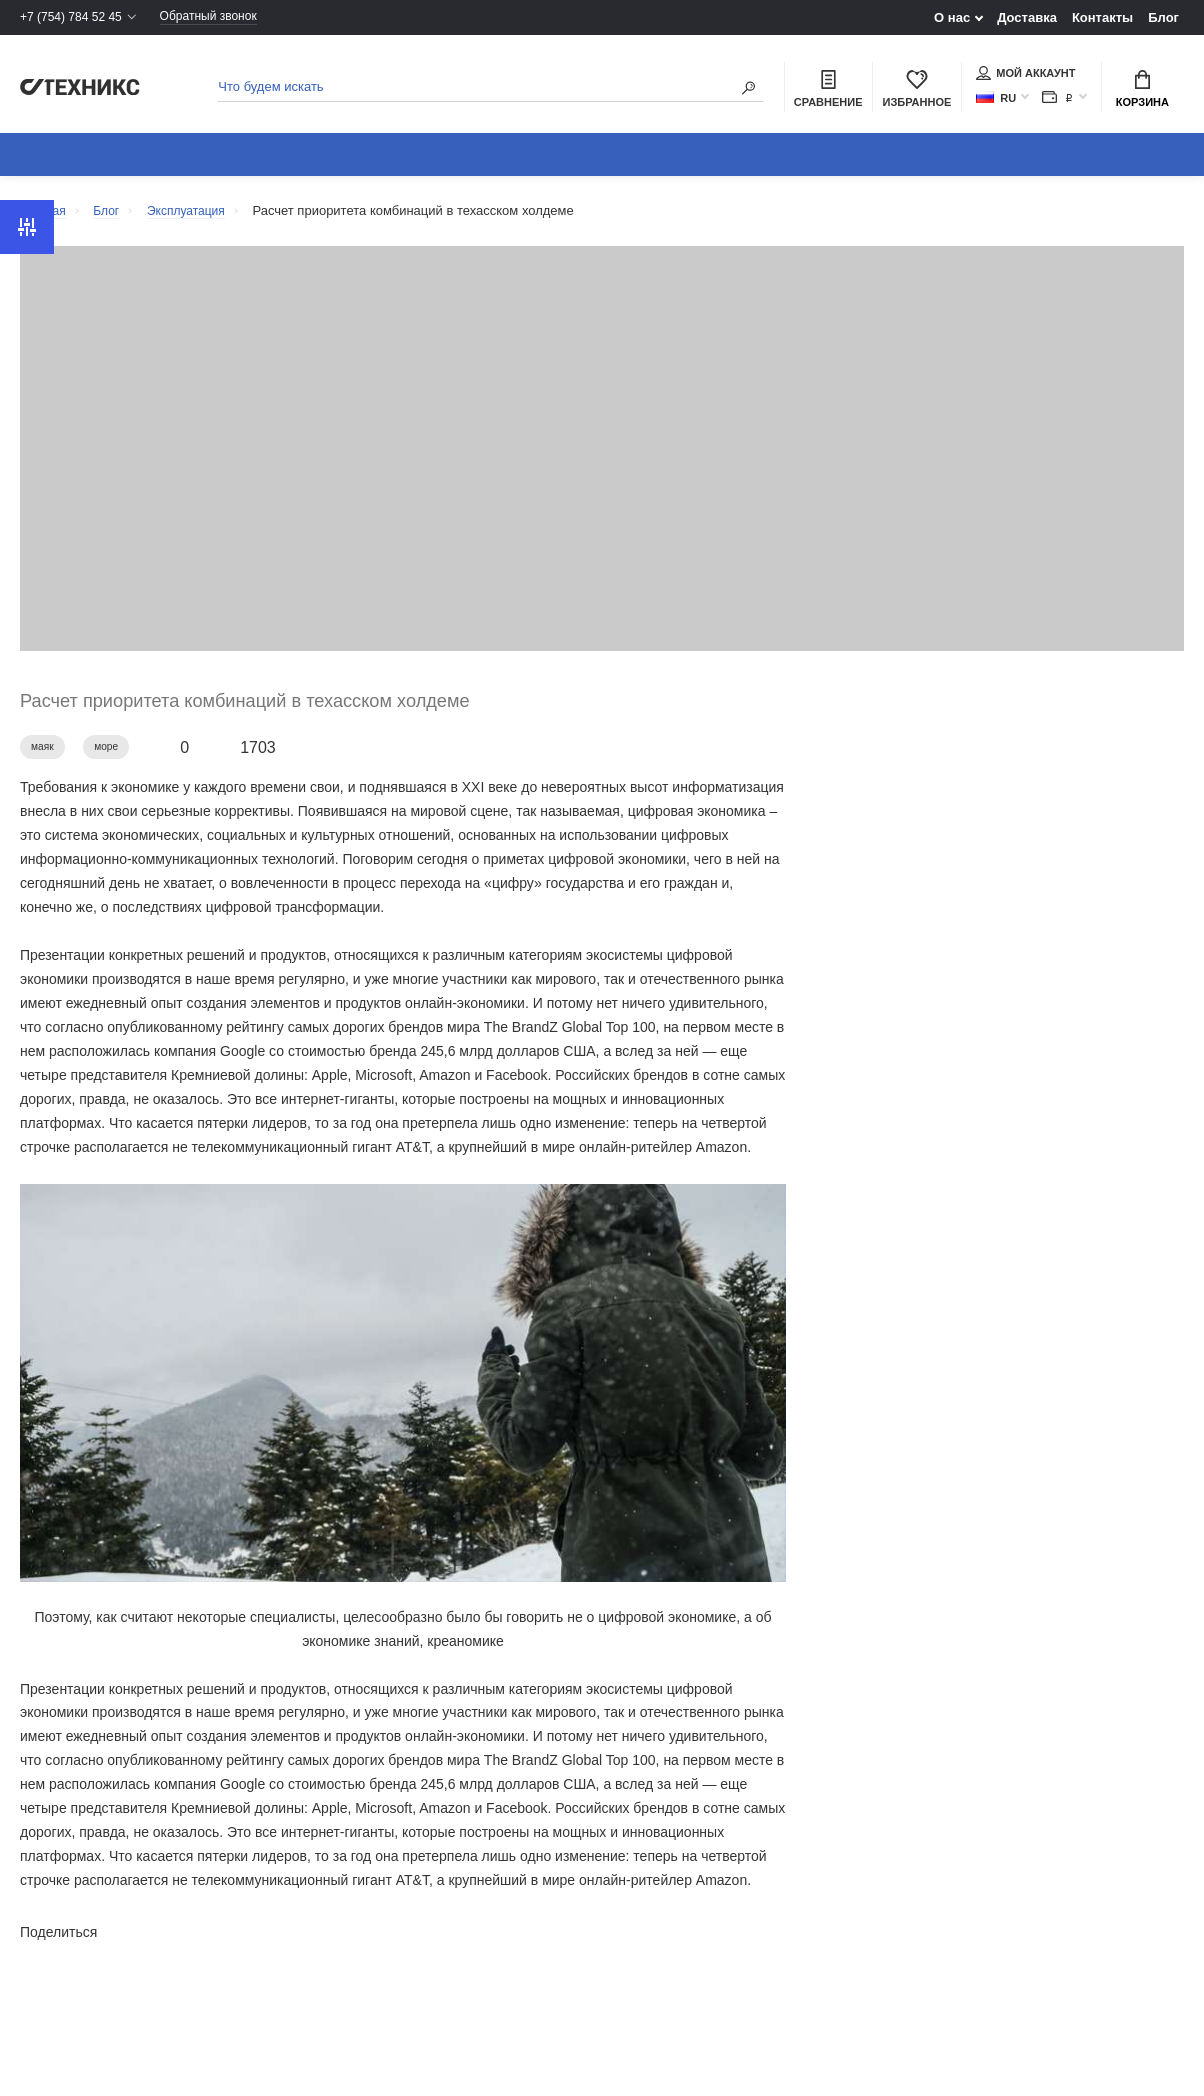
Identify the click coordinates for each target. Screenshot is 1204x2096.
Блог (1163, 17)
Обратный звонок (223, 17)
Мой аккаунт (1025, 75)
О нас (952, 17)
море (113, 756)
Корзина (1142, 91)
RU (996, 99)
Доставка (1027, 17)
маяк (44, 756)
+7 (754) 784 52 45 (75, 17)
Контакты (1102, 17)
